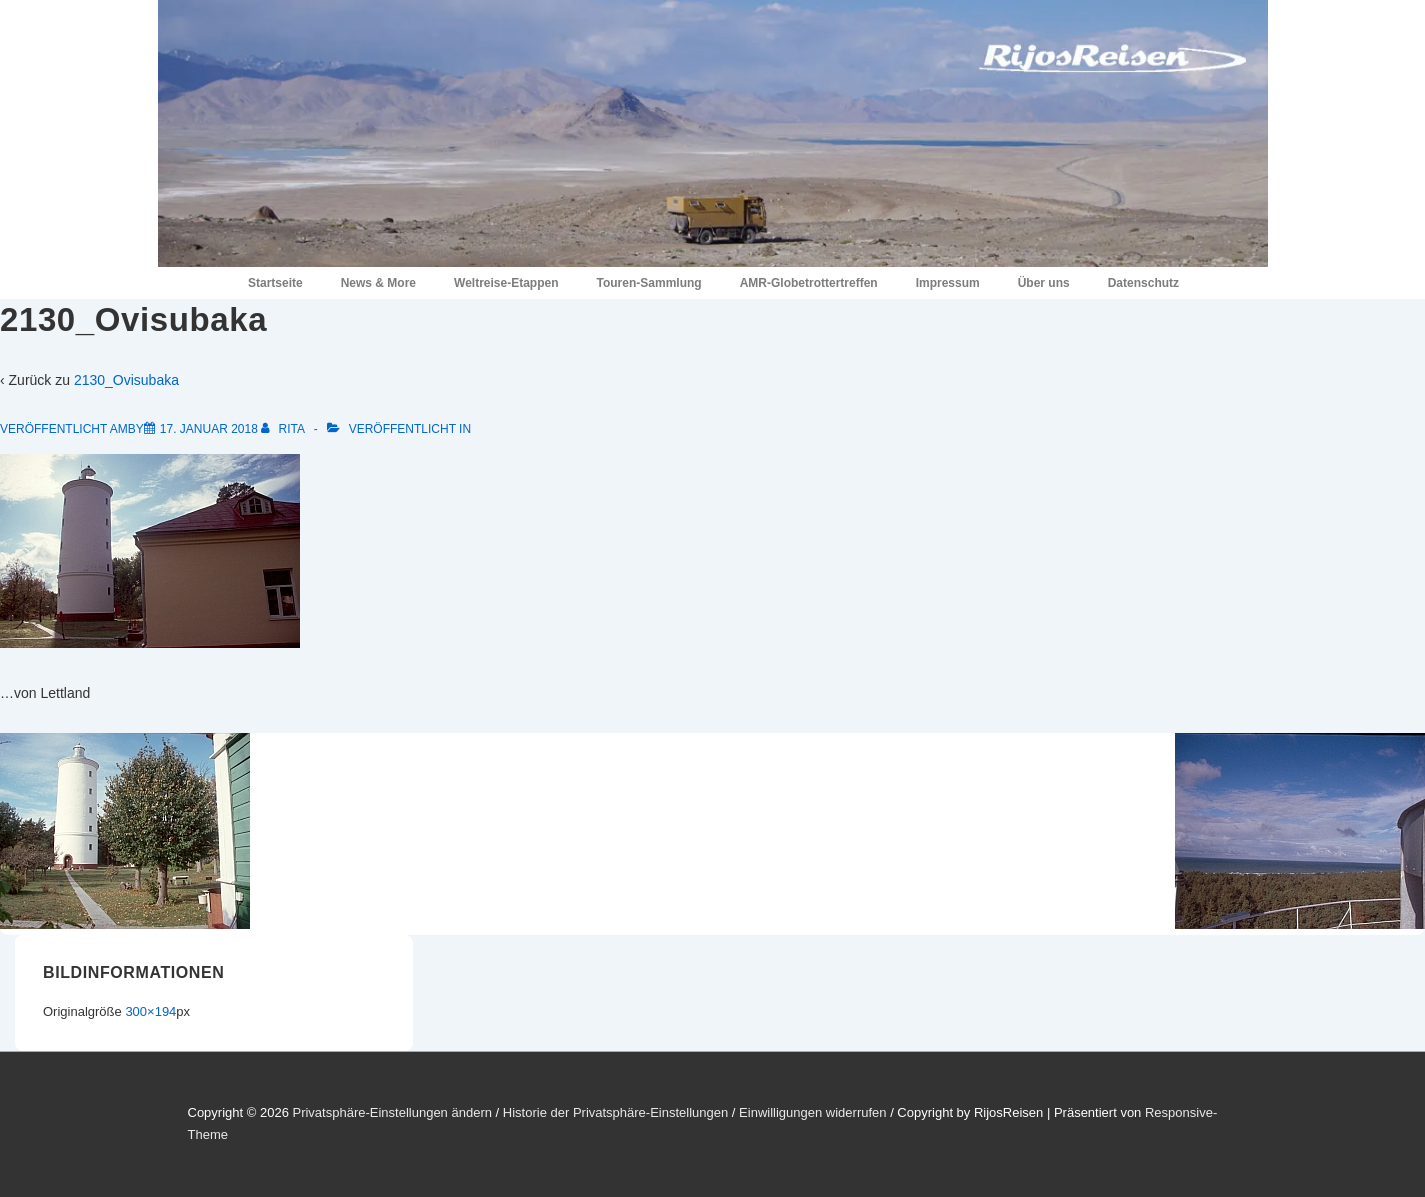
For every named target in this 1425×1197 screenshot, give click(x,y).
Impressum (948, 283)
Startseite (275, 283)
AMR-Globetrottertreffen (809, 283)
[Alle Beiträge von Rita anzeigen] (284, 429)
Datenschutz (1143, 283)
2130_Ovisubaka (126, 380)
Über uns (1044, 283)
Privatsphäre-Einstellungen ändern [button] (391, 1112)
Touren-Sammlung (649, 283)
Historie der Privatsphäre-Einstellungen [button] (615, 1112)
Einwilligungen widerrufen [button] (812, 1112)
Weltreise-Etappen (506, 283)
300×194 (150, 1011)
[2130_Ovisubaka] (209, 429)
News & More (378, 283)
